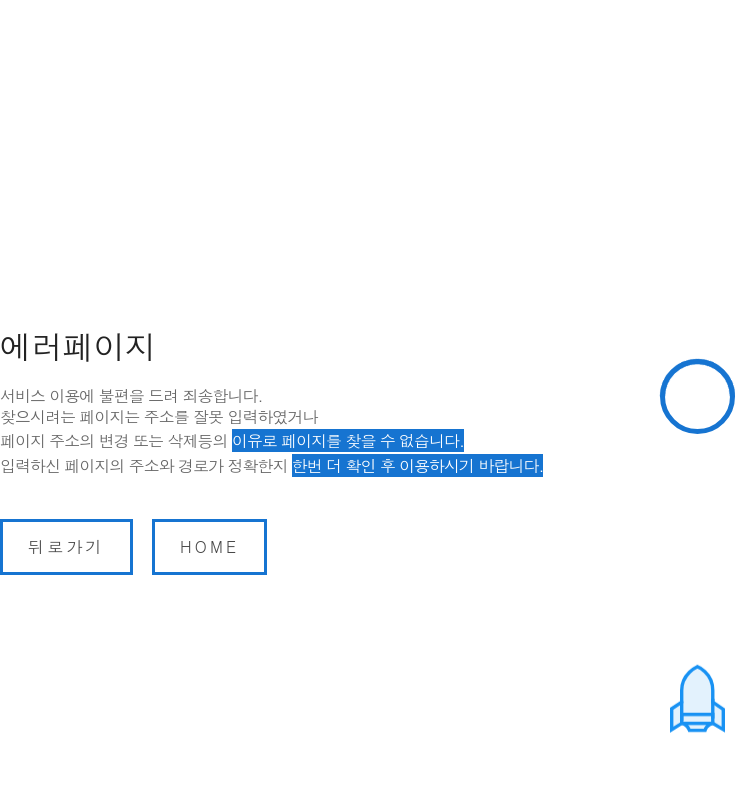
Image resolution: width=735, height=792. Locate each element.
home (209, 546)
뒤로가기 (66, 546)
